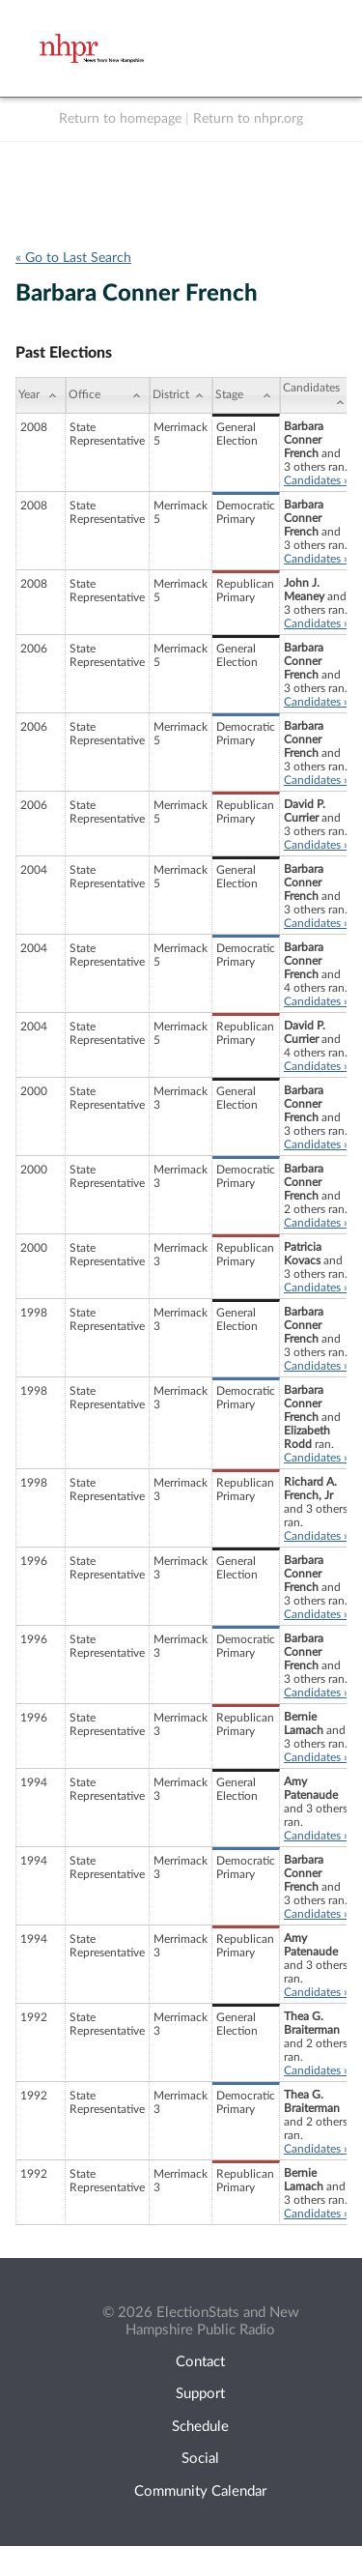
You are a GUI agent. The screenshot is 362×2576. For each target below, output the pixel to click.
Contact (200, 2362)
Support (200, 2394)
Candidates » (316, 480)
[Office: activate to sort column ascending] (108, 395)
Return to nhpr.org (248, 119)
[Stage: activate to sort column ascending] (246, 395)
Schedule (200, 2426)
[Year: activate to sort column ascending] (40, 395)
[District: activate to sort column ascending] (181, 395)
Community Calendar (200, 2491)
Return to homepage (120, 119)
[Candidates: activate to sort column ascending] (316, 395)
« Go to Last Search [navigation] (73, 258)
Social (200, 2458)
